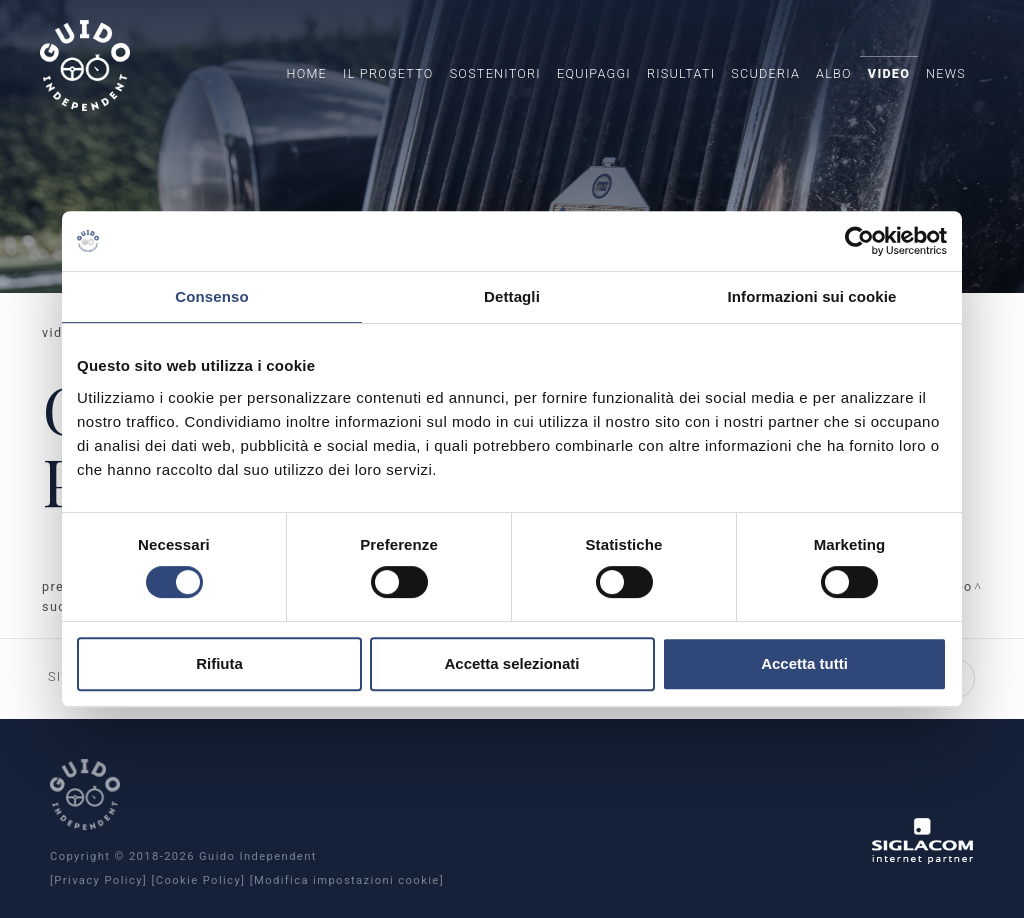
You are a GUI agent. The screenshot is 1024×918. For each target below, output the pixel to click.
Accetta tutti (804, 663)
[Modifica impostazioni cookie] (347, 880)
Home (306, 73)
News (946, 73)
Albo (834, 73)
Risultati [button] (681, 73)
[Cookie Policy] (198, 880)
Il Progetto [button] (388, 73)
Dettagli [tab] (512, 296)
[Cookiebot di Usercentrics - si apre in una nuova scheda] (859, 241)
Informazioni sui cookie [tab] (812, 296)
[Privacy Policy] (98, 880)
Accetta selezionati (511, 663)
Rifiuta (219, 663)
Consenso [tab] (211, 296)
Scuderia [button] (765, 73)
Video (889, 73)
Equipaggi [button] (594, 73)
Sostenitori (495, 73)
